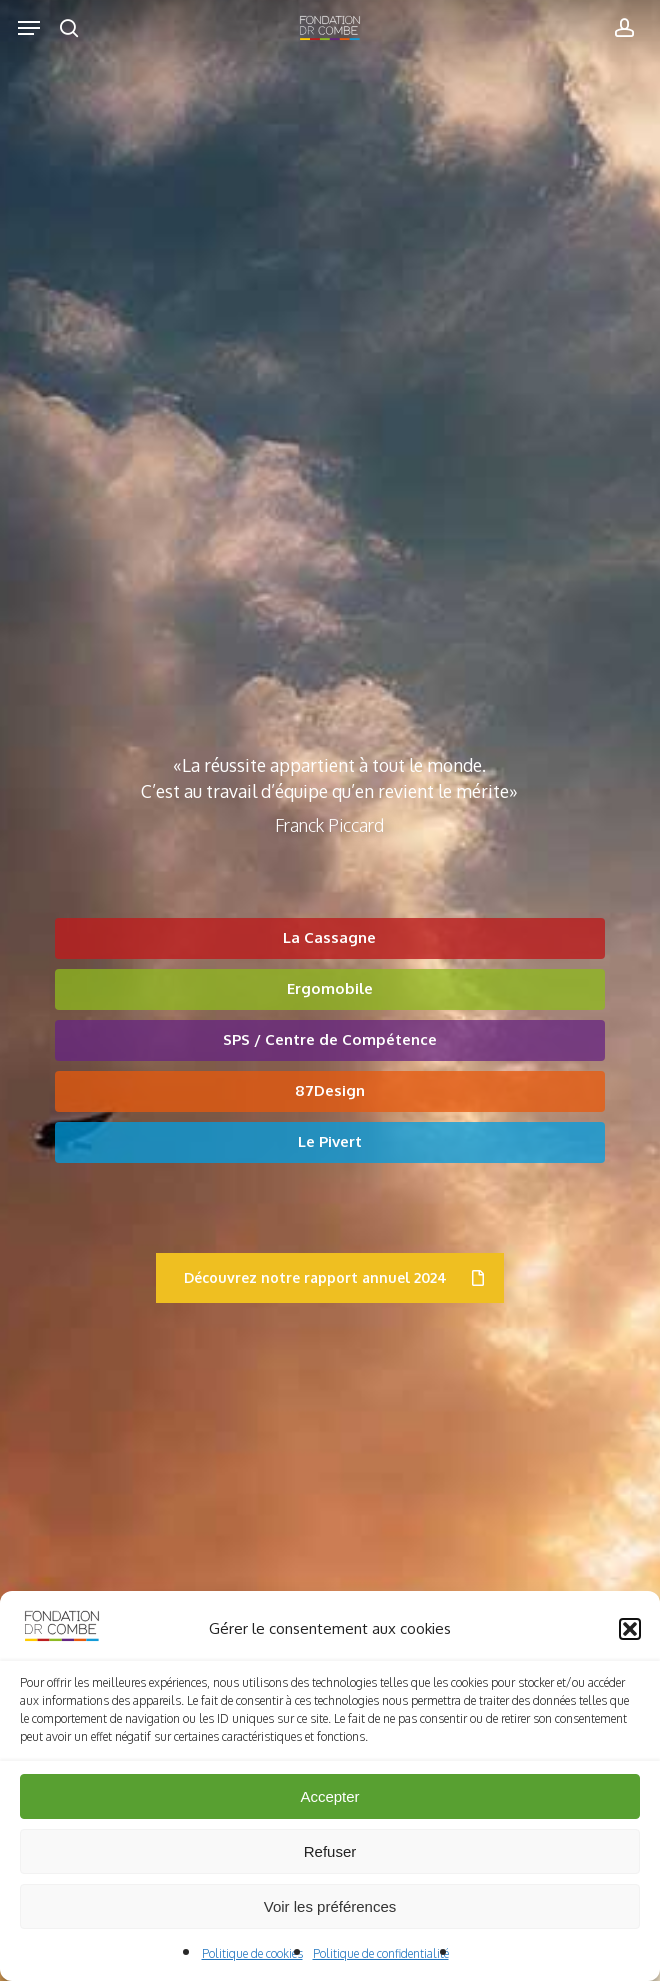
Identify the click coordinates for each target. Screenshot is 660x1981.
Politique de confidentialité (381, 1953)
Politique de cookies (252, 1953)
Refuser (330, 1851)
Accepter (329, 1796)
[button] (630, 1629)
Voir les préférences (330, 1906)
